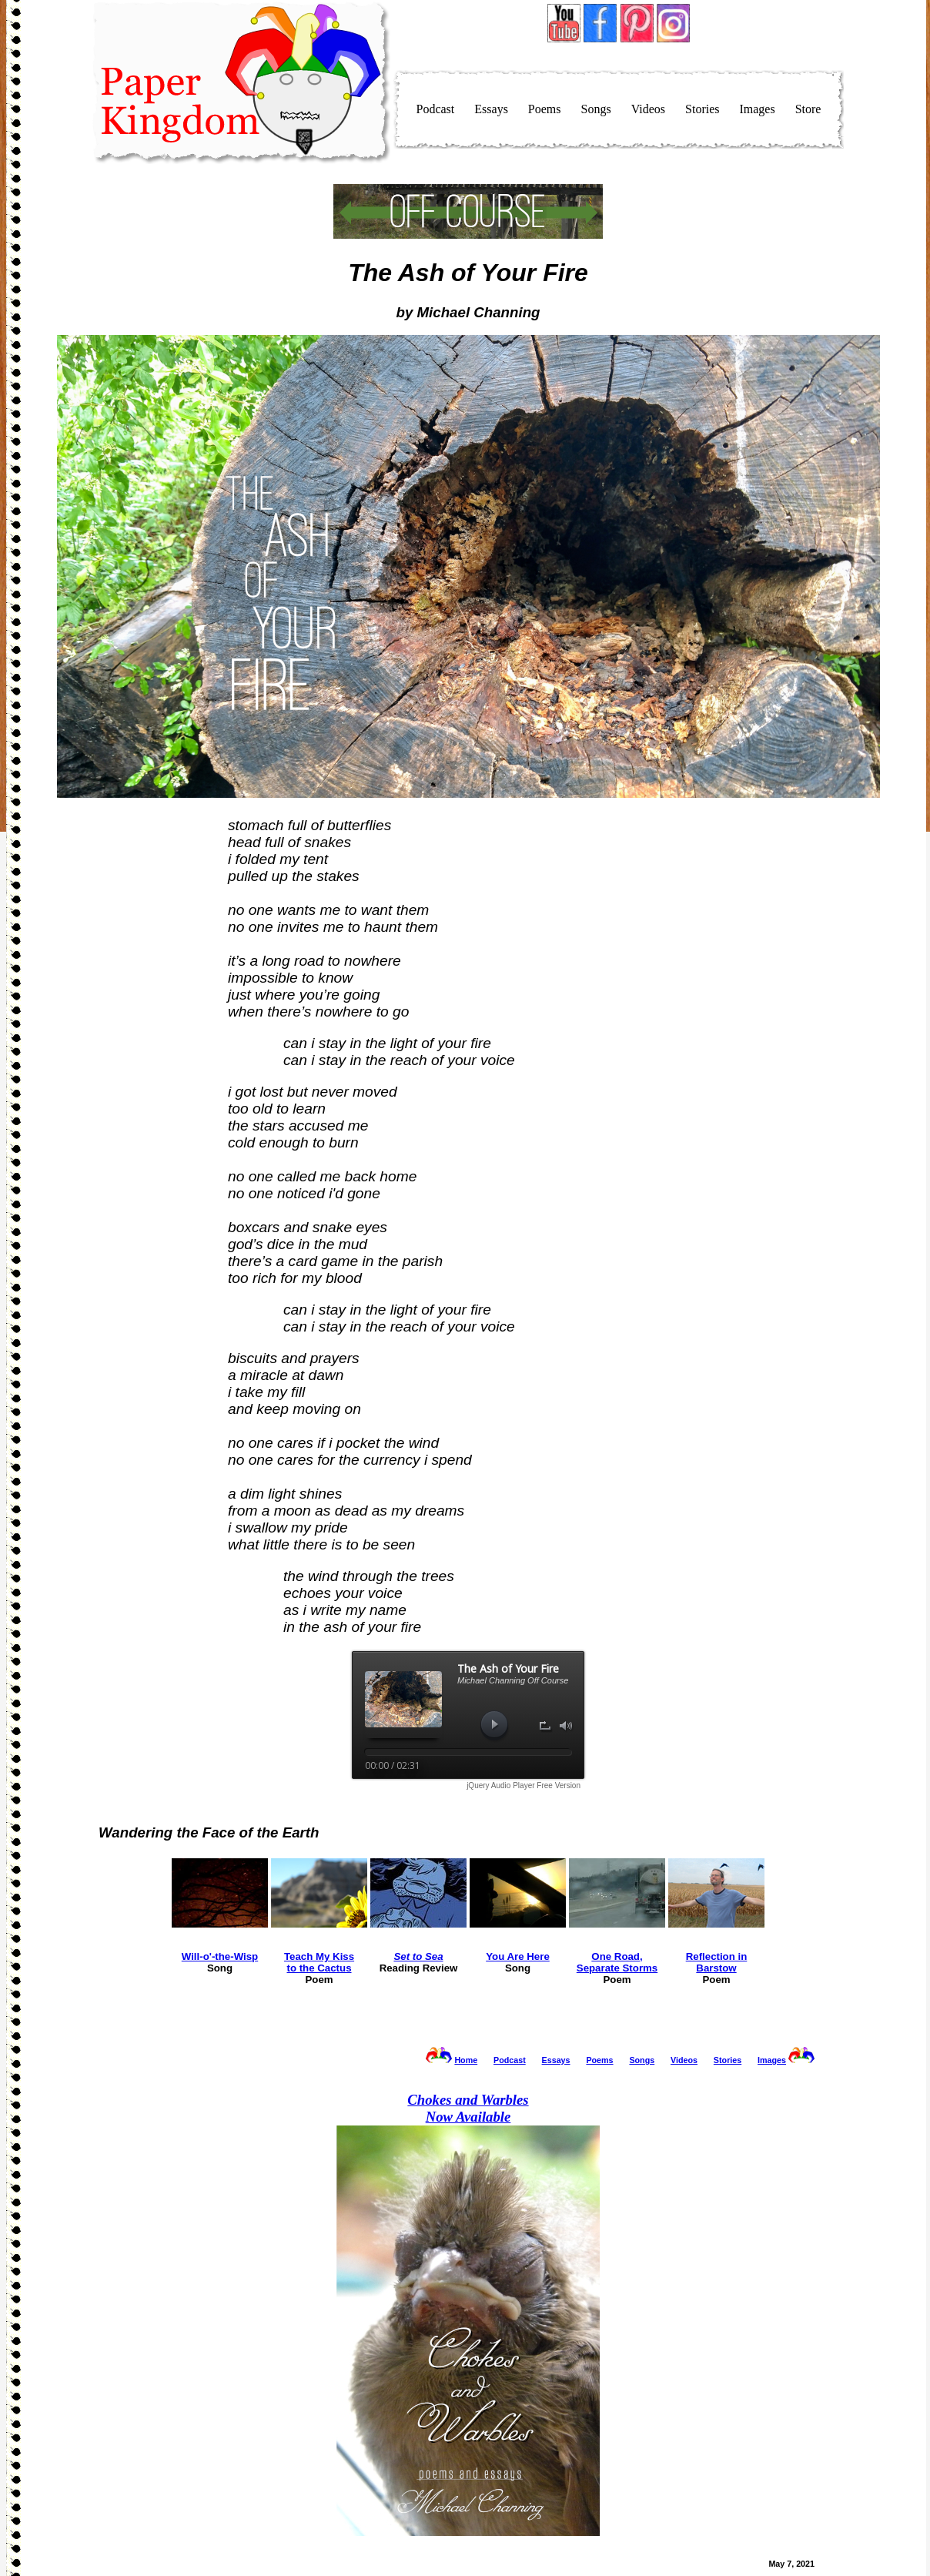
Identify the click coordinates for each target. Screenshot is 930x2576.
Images (756, 109)
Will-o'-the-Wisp (220, 1956)
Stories (702, 109)
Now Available (467, 2108)
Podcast (435, 109)
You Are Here (518, 1956)
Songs (596, 109)
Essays (491, 109)
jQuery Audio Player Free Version (523, 1785)
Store (808, 109)
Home (465, 2060)
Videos (648, 109)
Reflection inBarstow (717, 1962)
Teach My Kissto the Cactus (319, 1962)
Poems (544, 109)
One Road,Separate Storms (617, 1962)
